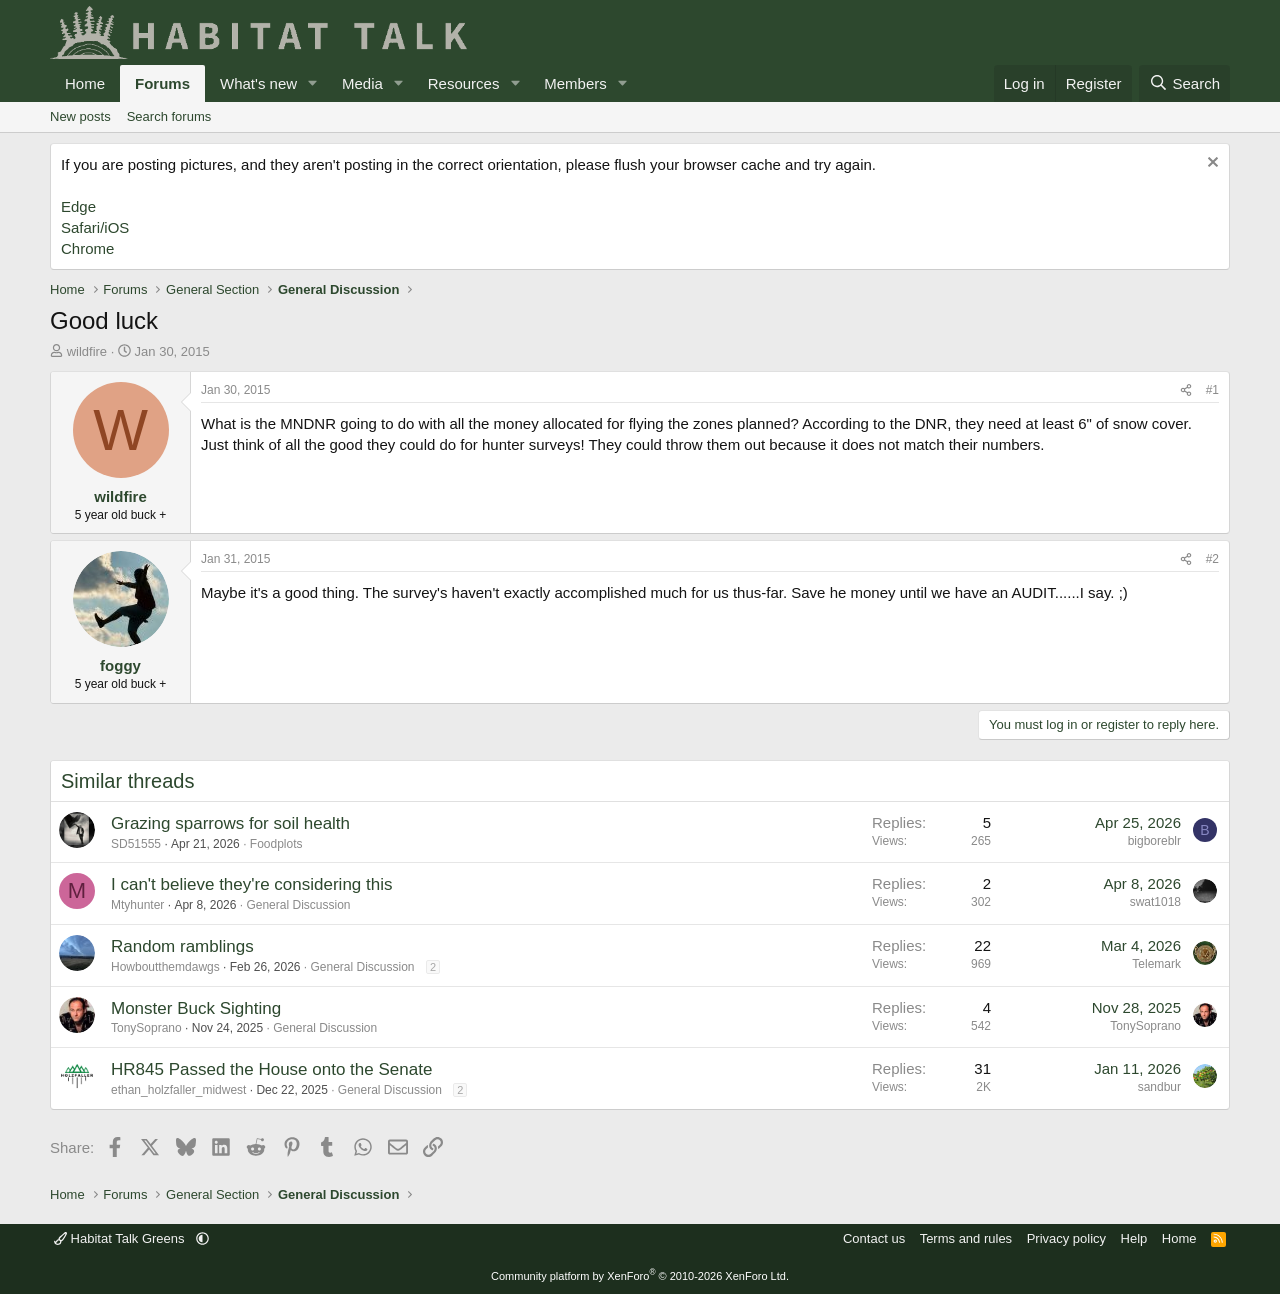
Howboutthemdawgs (165, 967)
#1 (1212, 390)
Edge (78, 206)
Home (85, 83)
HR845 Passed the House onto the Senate (271, 1069)
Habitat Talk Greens (121, 1238)
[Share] (1186, 390)
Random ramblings (182, 946)
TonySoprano (146, 1028)
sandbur (1159, 1087)
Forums (162, 83)
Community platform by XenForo (640, 1276)
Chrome (87, 248)
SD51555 (136, 844)
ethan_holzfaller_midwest (178, 1090)
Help (1134, 1238)
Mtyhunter (137, 905)
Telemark (1156, 964)
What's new (258, 83)
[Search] (1184, 83)
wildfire (87, 351)
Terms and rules (966, 1238)
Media (362, 83)
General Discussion (298, 905)
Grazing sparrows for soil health (230, 823)
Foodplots (276, 844)
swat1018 (1155, 902)
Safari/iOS (95, 227)
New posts (80, 116)
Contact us (874, 1238)
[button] (313, 83)
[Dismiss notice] (1210, 164)
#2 (1212, 559)
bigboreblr (1154, 841)
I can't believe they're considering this (251, 884)
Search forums (169, 116)
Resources (464, 83)
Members (575, 83)
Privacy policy (1066, 1238)
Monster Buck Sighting (196, 1008)
